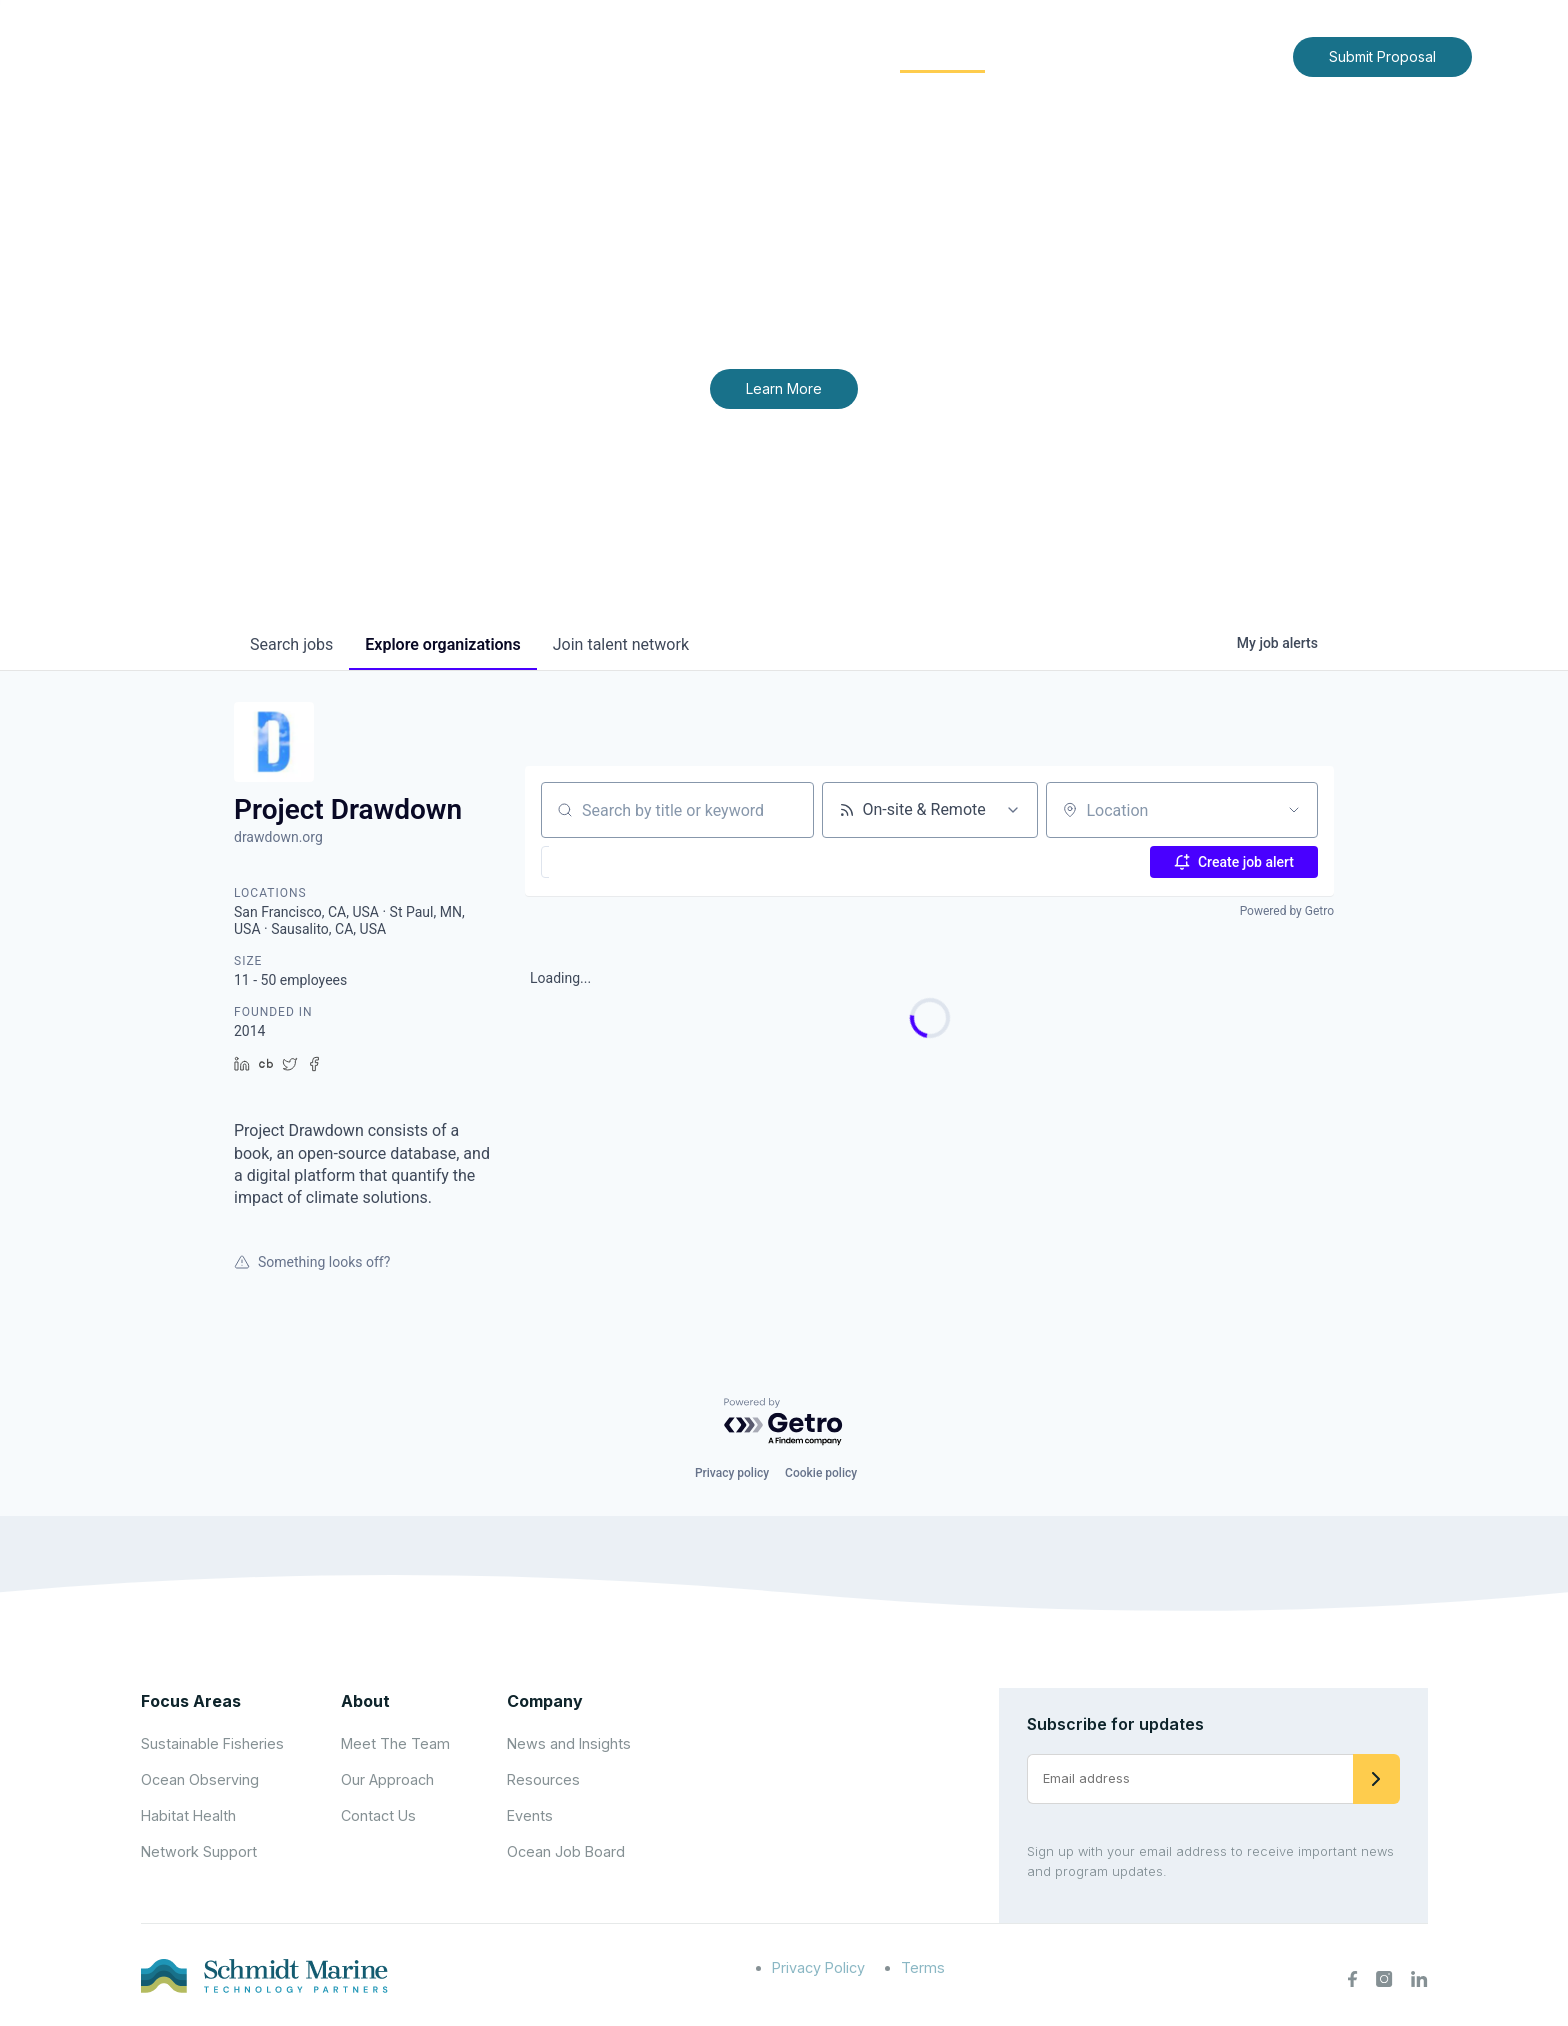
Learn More (784, 388)
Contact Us (1235, 55)
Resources (543, 1779)
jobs (291, 644)
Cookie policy (821, 1473)
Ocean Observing (200, 1779)
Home (621, 55)
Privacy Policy (818, 1967)
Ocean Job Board (566, 1851)
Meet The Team (395, 1743)
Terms (923, 1967)
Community (942, 55)
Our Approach (387, 1779)
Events (530, 1815)
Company (545, 1701)
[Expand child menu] (732, 57)
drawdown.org (278, 837)
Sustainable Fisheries (212, 1743)
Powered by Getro (1287, 911)
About (699, 55)
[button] (595, 862)
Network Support (199, 1851)
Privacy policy (732, 1473)
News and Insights (1095, 55)
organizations (442, 644)
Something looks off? (312, 1262)
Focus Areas (810, 55)
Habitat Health (188, 1815)
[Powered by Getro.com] (784, 1422)
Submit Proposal (1382, 56)
